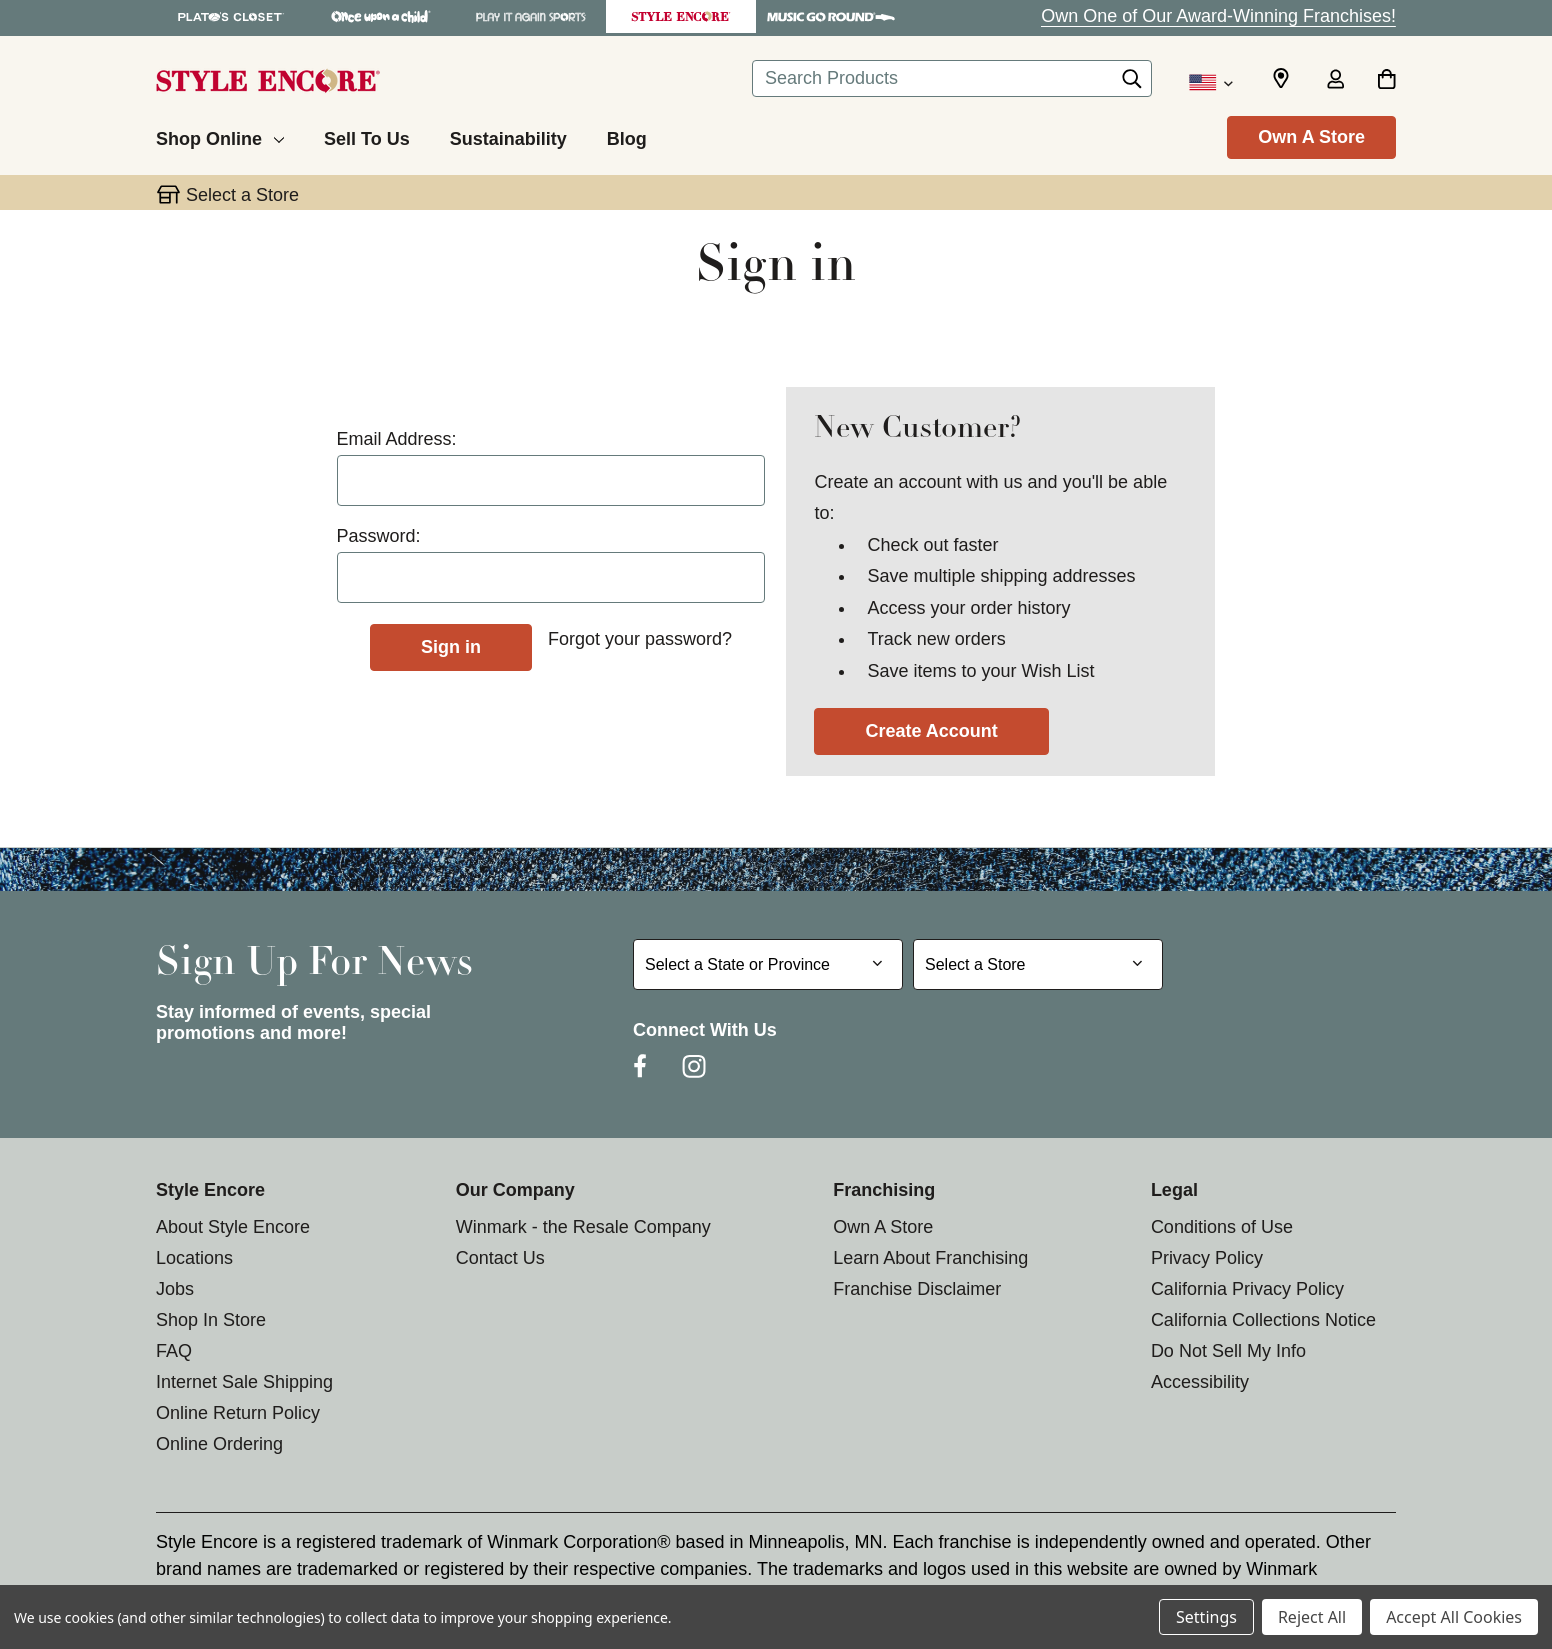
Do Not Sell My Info (1228, 1351)
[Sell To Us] (367, 136)
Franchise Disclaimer (917, 1289)
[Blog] (627, 136)
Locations (194, 1258)
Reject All (1312, 1617)
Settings (1206, 1617)
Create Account (931, 731)
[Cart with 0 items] (1386, 81)
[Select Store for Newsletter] (1038, 964)
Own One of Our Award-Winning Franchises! (1218, 16)
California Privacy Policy (1247, 1289)
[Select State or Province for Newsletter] (768, 964)
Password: (379, 536)
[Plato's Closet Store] (231, 16)
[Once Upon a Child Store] (381, 16)
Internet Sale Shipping (244, 1382)
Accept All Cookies (1454, 1617)
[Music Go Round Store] (831, 16)
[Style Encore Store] (681, 16)
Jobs (175, 1289)
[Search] (1132, 84)
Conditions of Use (1222, 1227)
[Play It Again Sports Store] (531, 16)
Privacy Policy (1207, 1258)
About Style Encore (233, 1227)
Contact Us (500, 1258)
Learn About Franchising (930, 1258)
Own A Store (1311, 137)
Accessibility (1200, 1382)
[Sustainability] (508, 136)
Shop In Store (211, 1320)
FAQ (174, 1351)
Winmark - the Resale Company (583, 1227)
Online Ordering (219, 1444)
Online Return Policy (238, 1413)
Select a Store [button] (242, 195)
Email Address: (397, 439)
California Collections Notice (1263, 1320)
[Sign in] (1335, 81)
